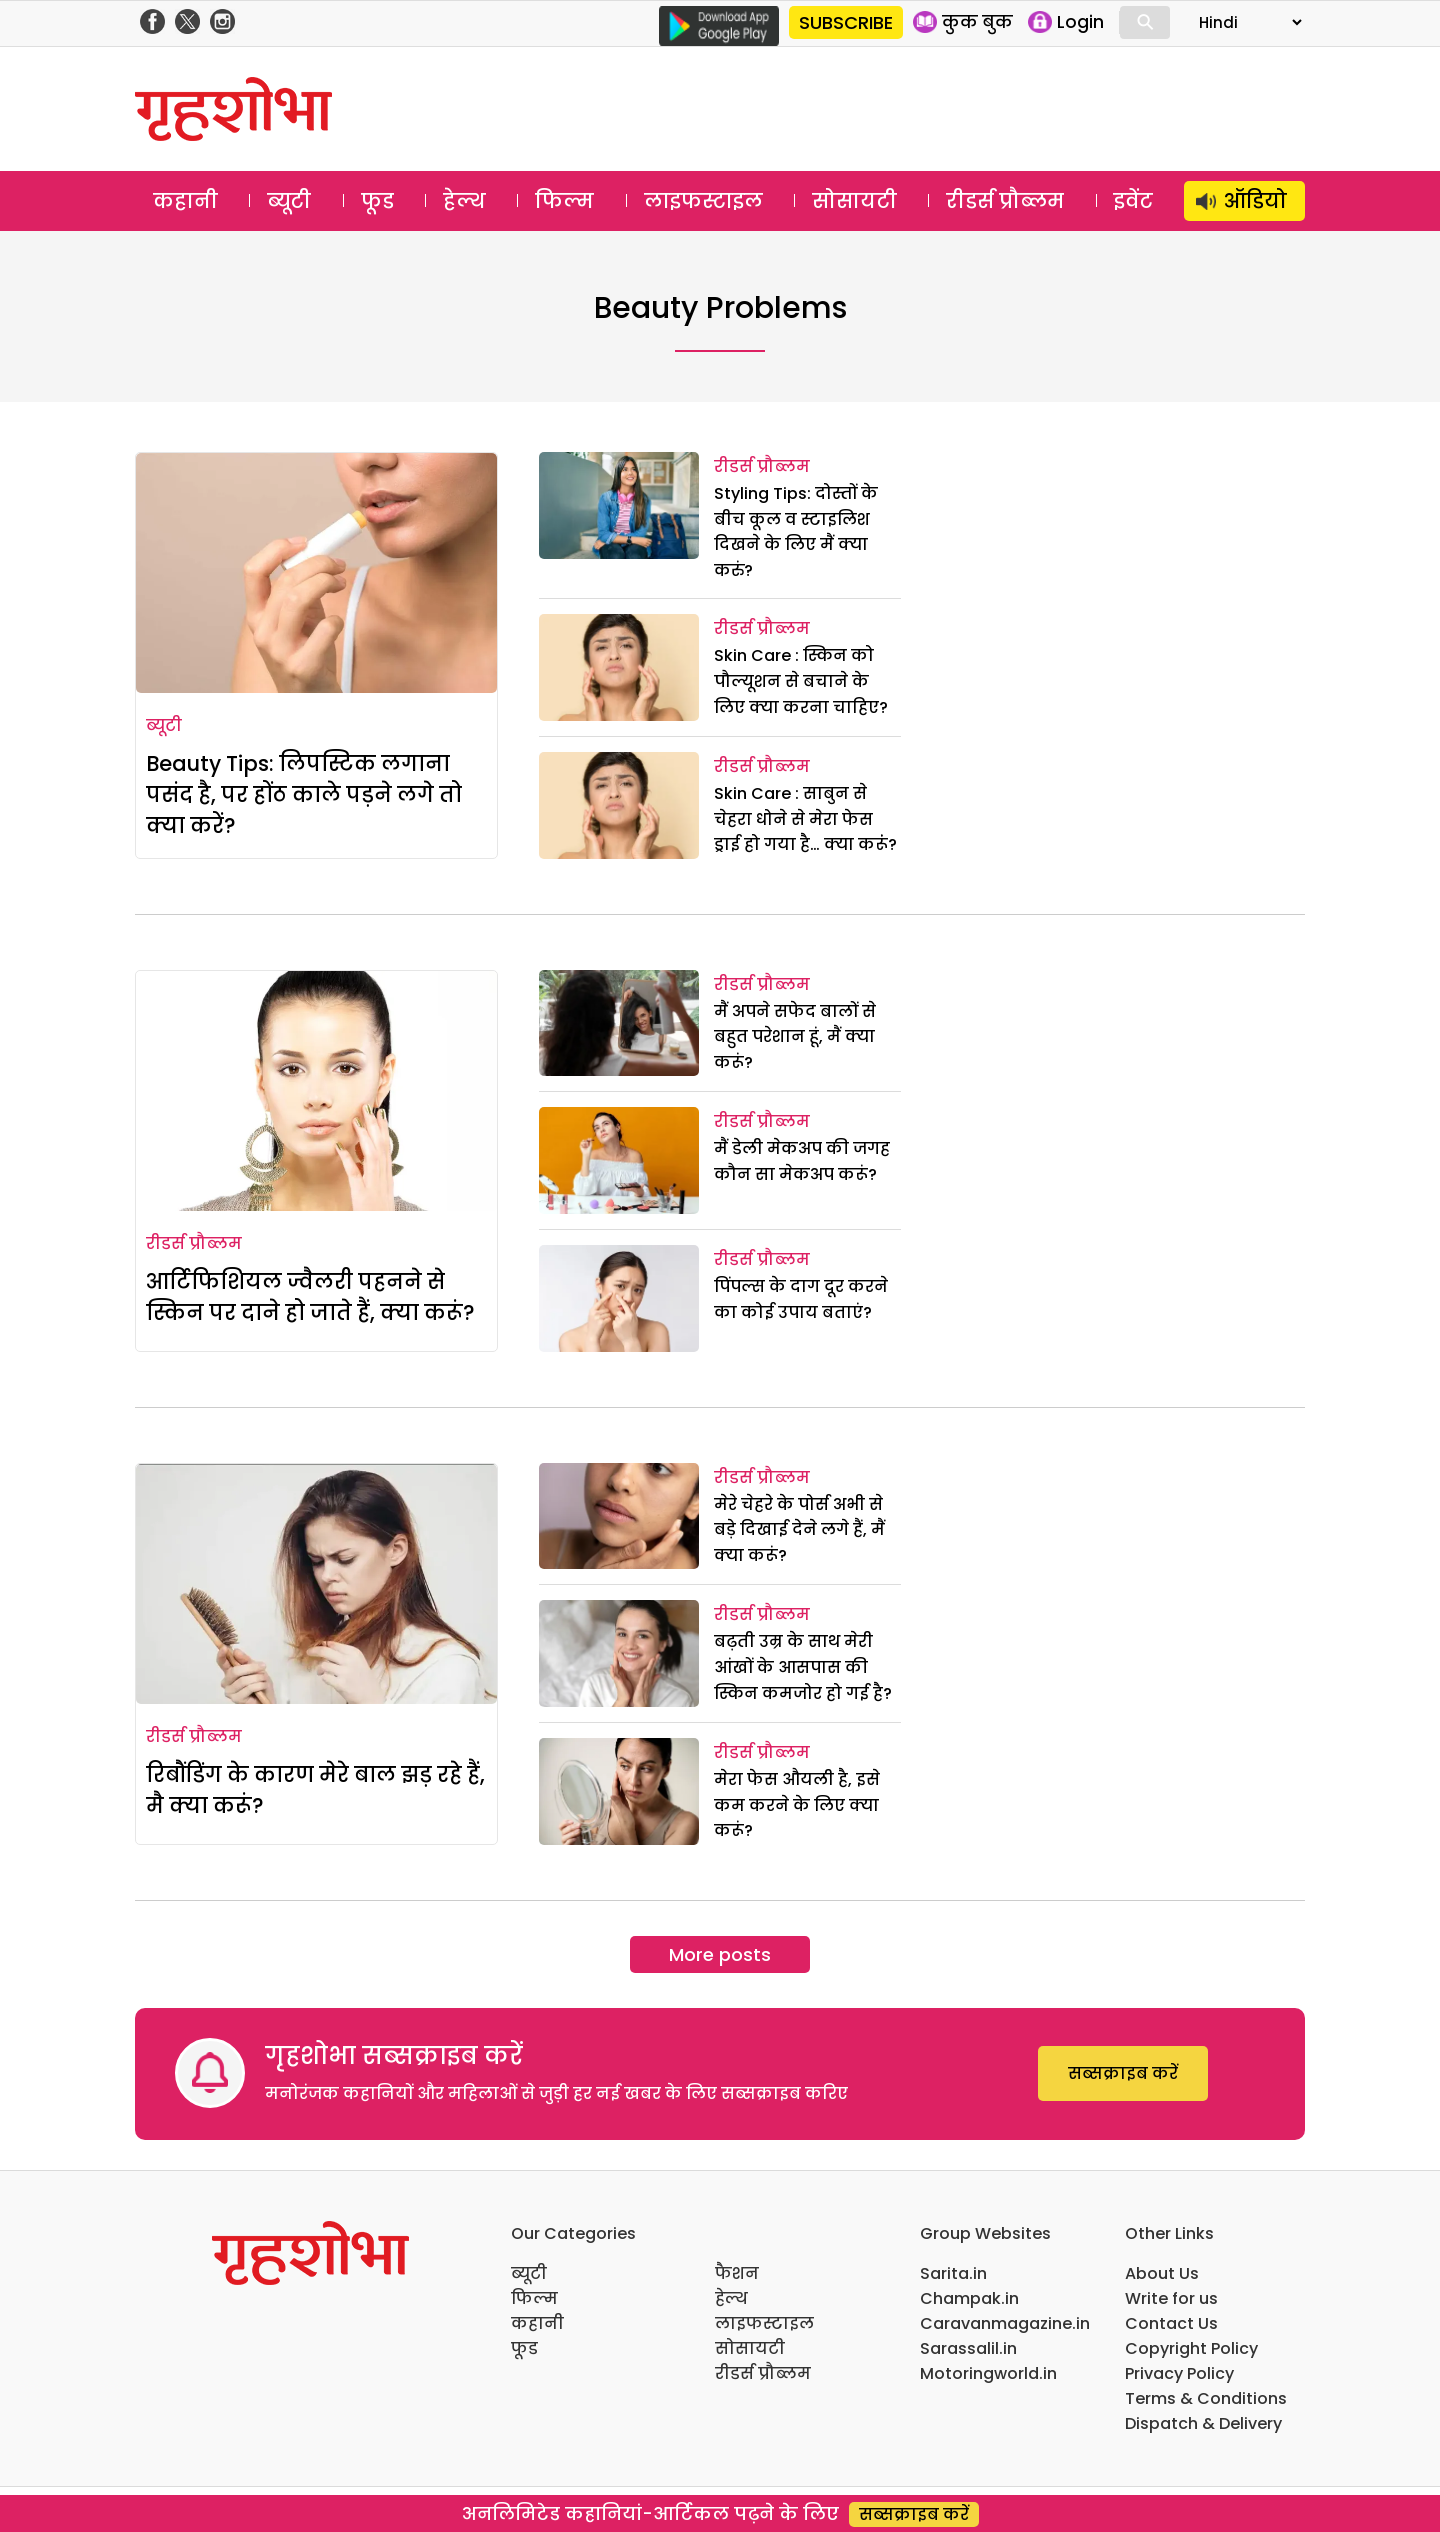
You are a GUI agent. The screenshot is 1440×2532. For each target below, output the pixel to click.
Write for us (1171, 2298)
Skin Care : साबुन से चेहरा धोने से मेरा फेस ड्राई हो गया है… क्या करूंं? (805, 819)
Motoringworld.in (988, 2373)
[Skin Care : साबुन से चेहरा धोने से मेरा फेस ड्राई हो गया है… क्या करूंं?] (619, 805)
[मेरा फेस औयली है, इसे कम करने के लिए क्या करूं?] (619, 1791)
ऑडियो (1255, 201)
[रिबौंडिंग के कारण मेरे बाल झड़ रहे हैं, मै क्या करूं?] (316, 1584)
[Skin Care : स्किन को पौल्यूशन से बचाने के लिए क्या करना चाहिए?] (619, 667)
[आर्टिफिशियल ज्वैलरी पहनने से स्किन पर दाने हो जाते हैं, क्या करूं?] (316, 1091)
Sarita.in (953, 2273)
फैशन (737, 2273)
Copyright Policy (1191, 2348)
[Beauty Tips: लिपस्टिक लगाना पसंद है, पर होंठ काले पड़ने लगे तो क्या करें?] (316, 573)
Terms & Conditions (1206, 2398)
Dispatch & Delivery (1203, 2423)
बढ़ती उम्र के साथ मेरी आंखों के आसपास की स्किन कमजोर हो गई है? (803, 1667)
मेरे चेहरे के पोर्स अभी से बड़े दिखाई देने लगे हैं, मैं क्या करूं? (799, 1530)
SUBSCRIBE (846, 22)
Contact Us (1171, 2323)
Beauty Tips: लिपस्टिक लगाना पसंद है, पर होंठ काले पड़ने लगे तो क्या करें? (304, 794)
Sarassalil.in (968, 2348)
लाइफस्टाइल (703, 201)
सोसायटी (854, 201)
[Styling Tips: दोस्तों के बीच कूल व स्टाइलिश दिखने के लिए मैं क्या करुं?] (619, 505)
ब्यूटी (289, 201)
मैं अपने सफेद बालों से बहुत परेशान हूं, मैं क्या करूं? (795, 1037)
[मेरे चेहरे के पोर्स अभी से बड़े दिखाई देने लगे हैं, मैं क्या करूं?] (619, 1516)
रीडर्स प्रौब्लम (1005, 201)
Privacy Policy (1179, 2373)
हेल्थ (464, 201)
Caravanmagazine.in (1005, 2323)
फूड (377, 201)
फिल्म (564, 201)
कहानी (185, 201)
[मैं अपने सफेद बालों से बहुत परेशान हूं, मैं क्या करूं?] (619, 1023)
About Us (1162, 2273)
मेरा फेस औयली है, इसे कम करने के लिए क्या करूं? (797, 1805)
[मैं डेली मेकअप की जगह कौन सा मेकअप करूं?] (619, 1160)
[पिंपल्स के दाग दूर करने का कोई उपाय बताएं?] (619, 1298)
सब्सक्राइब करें (1123, 2073)
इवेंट (1133, 201)
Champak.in (969, 2298)
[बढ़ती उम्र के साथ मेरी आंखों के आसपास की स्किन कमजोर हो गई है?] (619, 1653)
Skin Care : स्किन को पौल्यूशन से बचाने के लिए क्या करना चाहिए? (801, 681)
